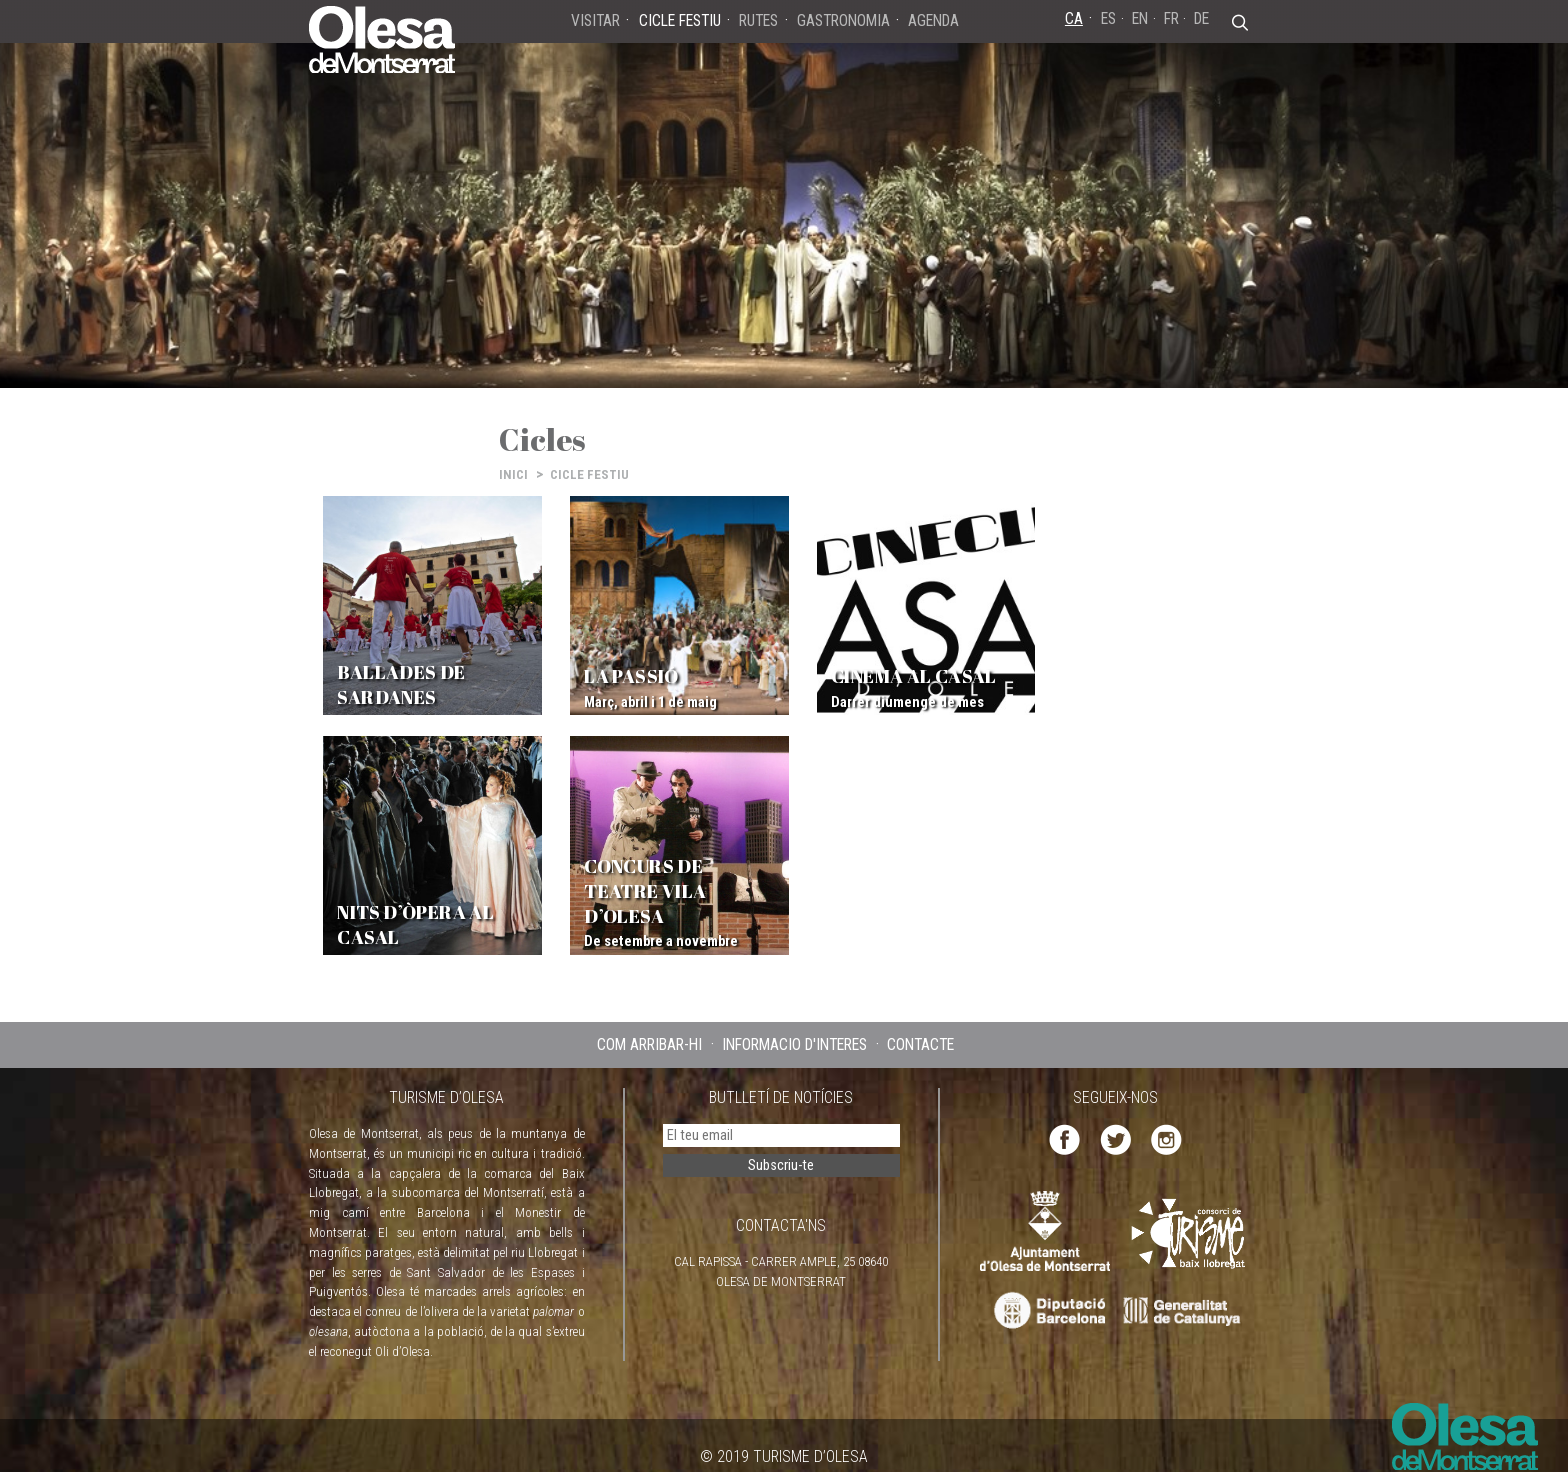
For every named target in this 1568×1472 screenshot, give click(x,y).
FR (1171, 18)
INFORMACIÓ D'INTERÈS (794, 1025)
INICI (513, 474)
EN (1140, 18)
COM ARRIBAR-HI (649, 1025)
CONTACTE (920, 1025)
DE (1201, 18)
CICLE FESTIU (589, 474)
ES (1108, 18)
